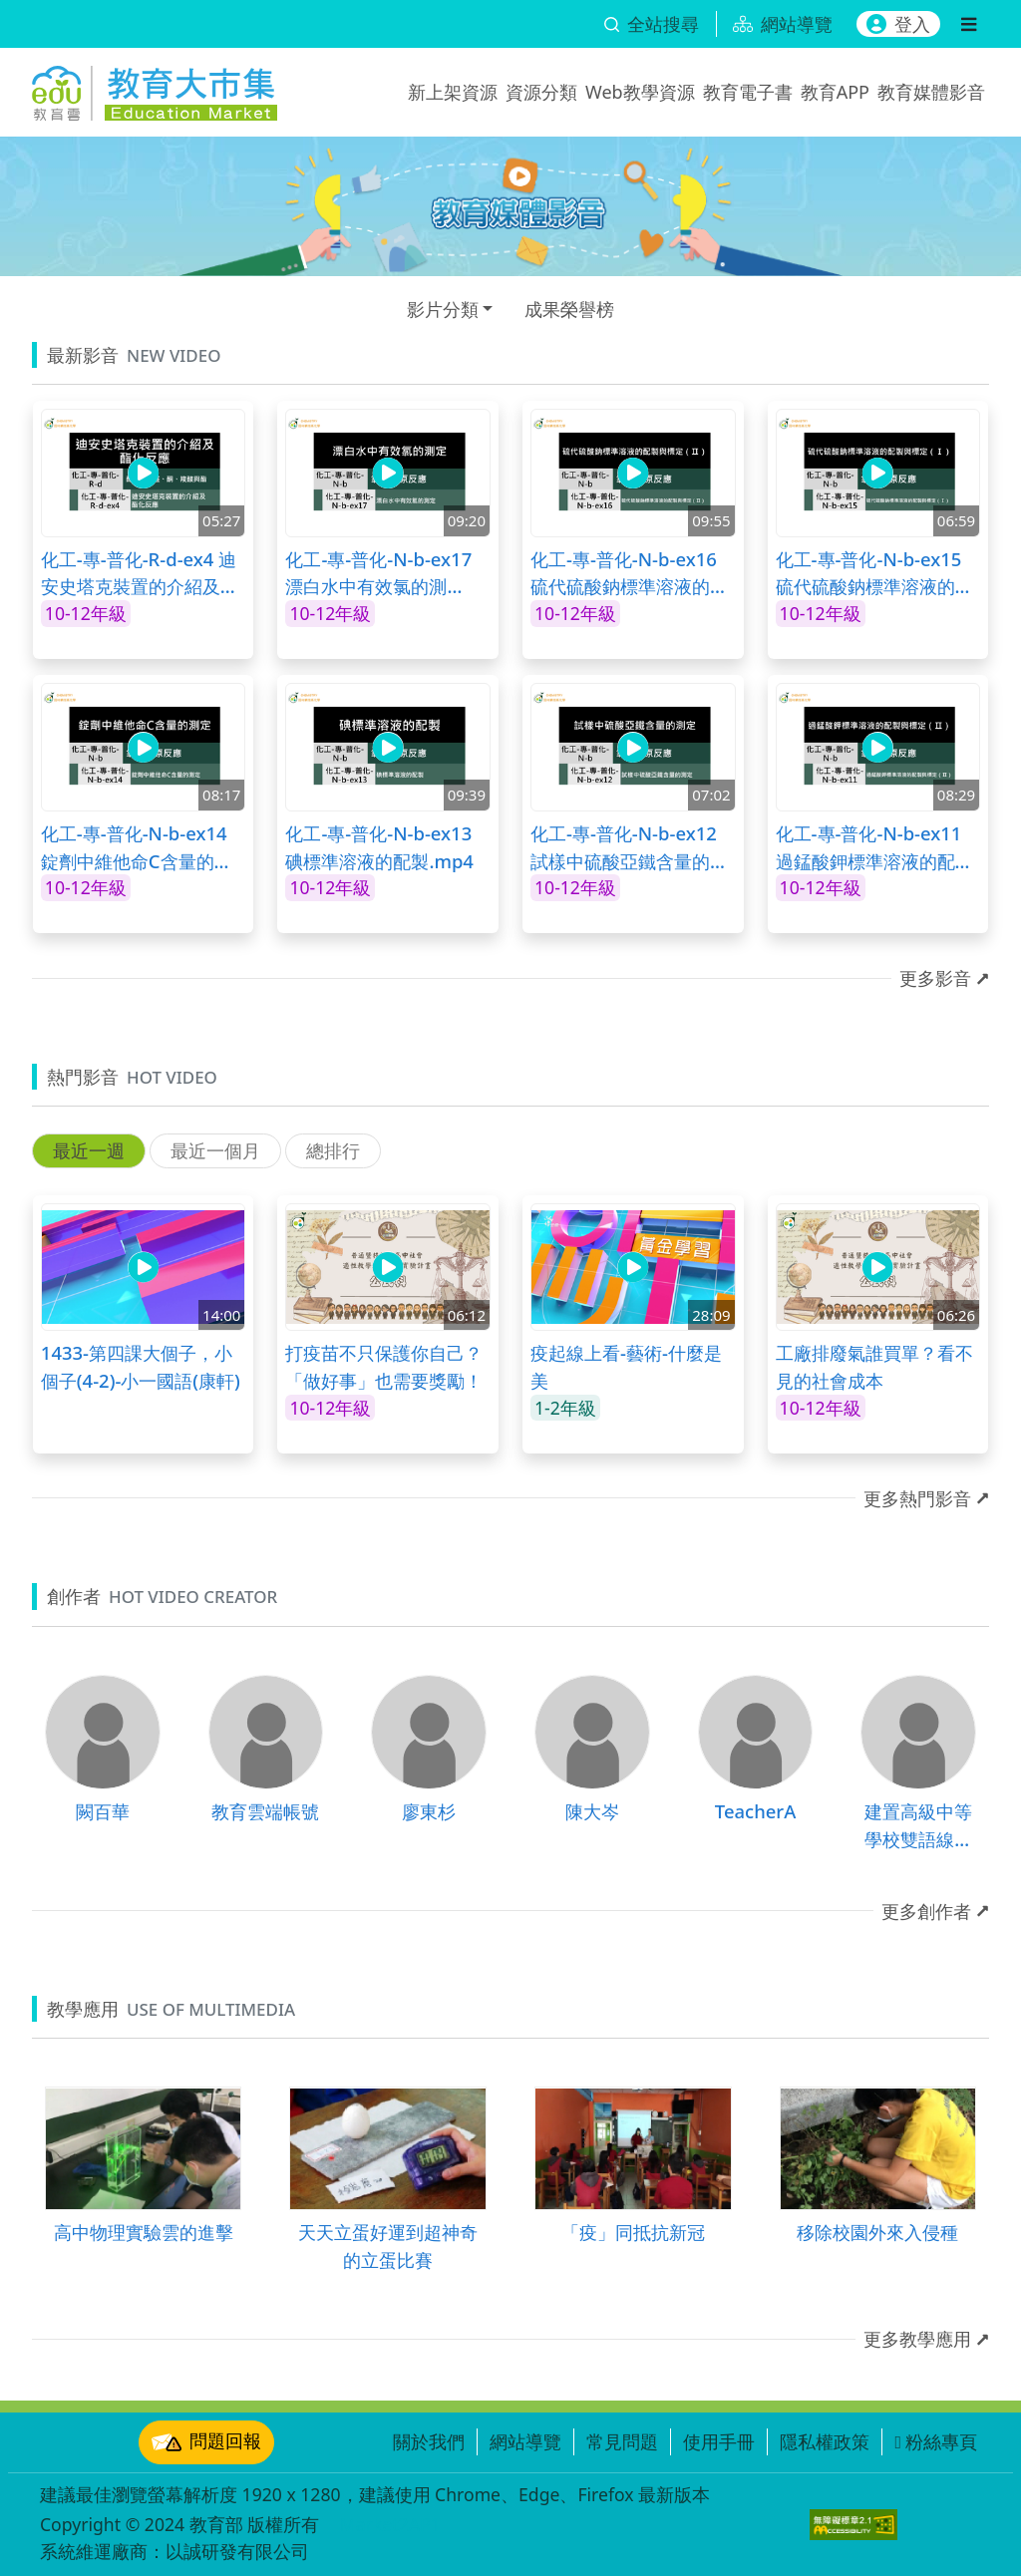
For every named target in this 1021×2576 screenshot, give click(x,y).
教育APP (835, 92)
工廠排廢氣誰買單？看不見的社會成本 (874, 1366)
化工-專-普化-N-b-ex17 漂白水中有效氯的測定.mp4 (378, 573)
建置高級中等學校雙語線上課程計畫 (918, 1825)
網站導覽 (525, 2441)
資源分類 (541, 92)
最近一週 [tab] (89, 1150)
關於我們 (429, 2441)
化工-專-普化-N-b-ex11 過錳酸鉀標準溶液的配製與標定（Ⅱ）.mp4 (874, 847)
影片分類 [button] (443, 309)
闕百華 (103, 1810)
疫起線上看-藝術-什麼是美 (626, 1366)
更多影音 (935, 978)
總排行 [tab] (333, 1150)
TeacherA (755, 1810)
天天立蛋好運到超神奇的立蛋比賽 (388, 2245)
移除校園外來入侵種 (877, 2231)
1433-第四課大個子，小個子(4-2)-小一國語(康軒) (140, 1366)
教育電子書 (748, 92)
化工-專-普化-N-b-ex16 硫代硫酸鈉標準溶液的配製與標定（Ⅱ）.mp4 (629, 573)
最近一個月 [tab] (215, 1150)
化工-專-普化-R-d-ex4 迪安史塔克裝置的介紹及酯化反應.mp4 (139, 573)
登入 (898, 24)
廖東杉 (429, 1810)
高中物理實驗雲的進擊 (143, 2231)
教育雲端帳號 (265, 1810)
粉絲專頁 (935, 2441)
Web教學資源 (640, 92)
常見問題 (622, 2441)
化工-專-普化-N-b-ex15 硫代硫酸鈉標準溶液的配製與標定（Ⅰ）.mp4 (874, 573)
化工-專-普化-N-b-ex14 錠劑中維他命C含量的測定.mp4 (136, 847)
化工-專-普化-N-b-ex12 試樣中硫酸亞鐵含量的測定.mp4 (629, 847)
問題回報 (206, 2442)
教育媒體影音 (931, 92)
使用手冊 (719, 2441)
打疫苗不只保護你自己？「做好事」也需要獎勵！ (384, 1366)
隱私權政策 (824, 2441)
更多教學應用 (917, 2339)
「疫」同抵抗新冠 (633, 2231)
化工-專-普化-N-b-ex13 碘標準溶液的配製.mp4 (379, 846)
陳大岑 (592, 1810)
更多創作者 (926, 1911)
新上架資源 (453, 92)
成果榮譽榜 (569, 309)
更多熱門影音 (917, 1498)
